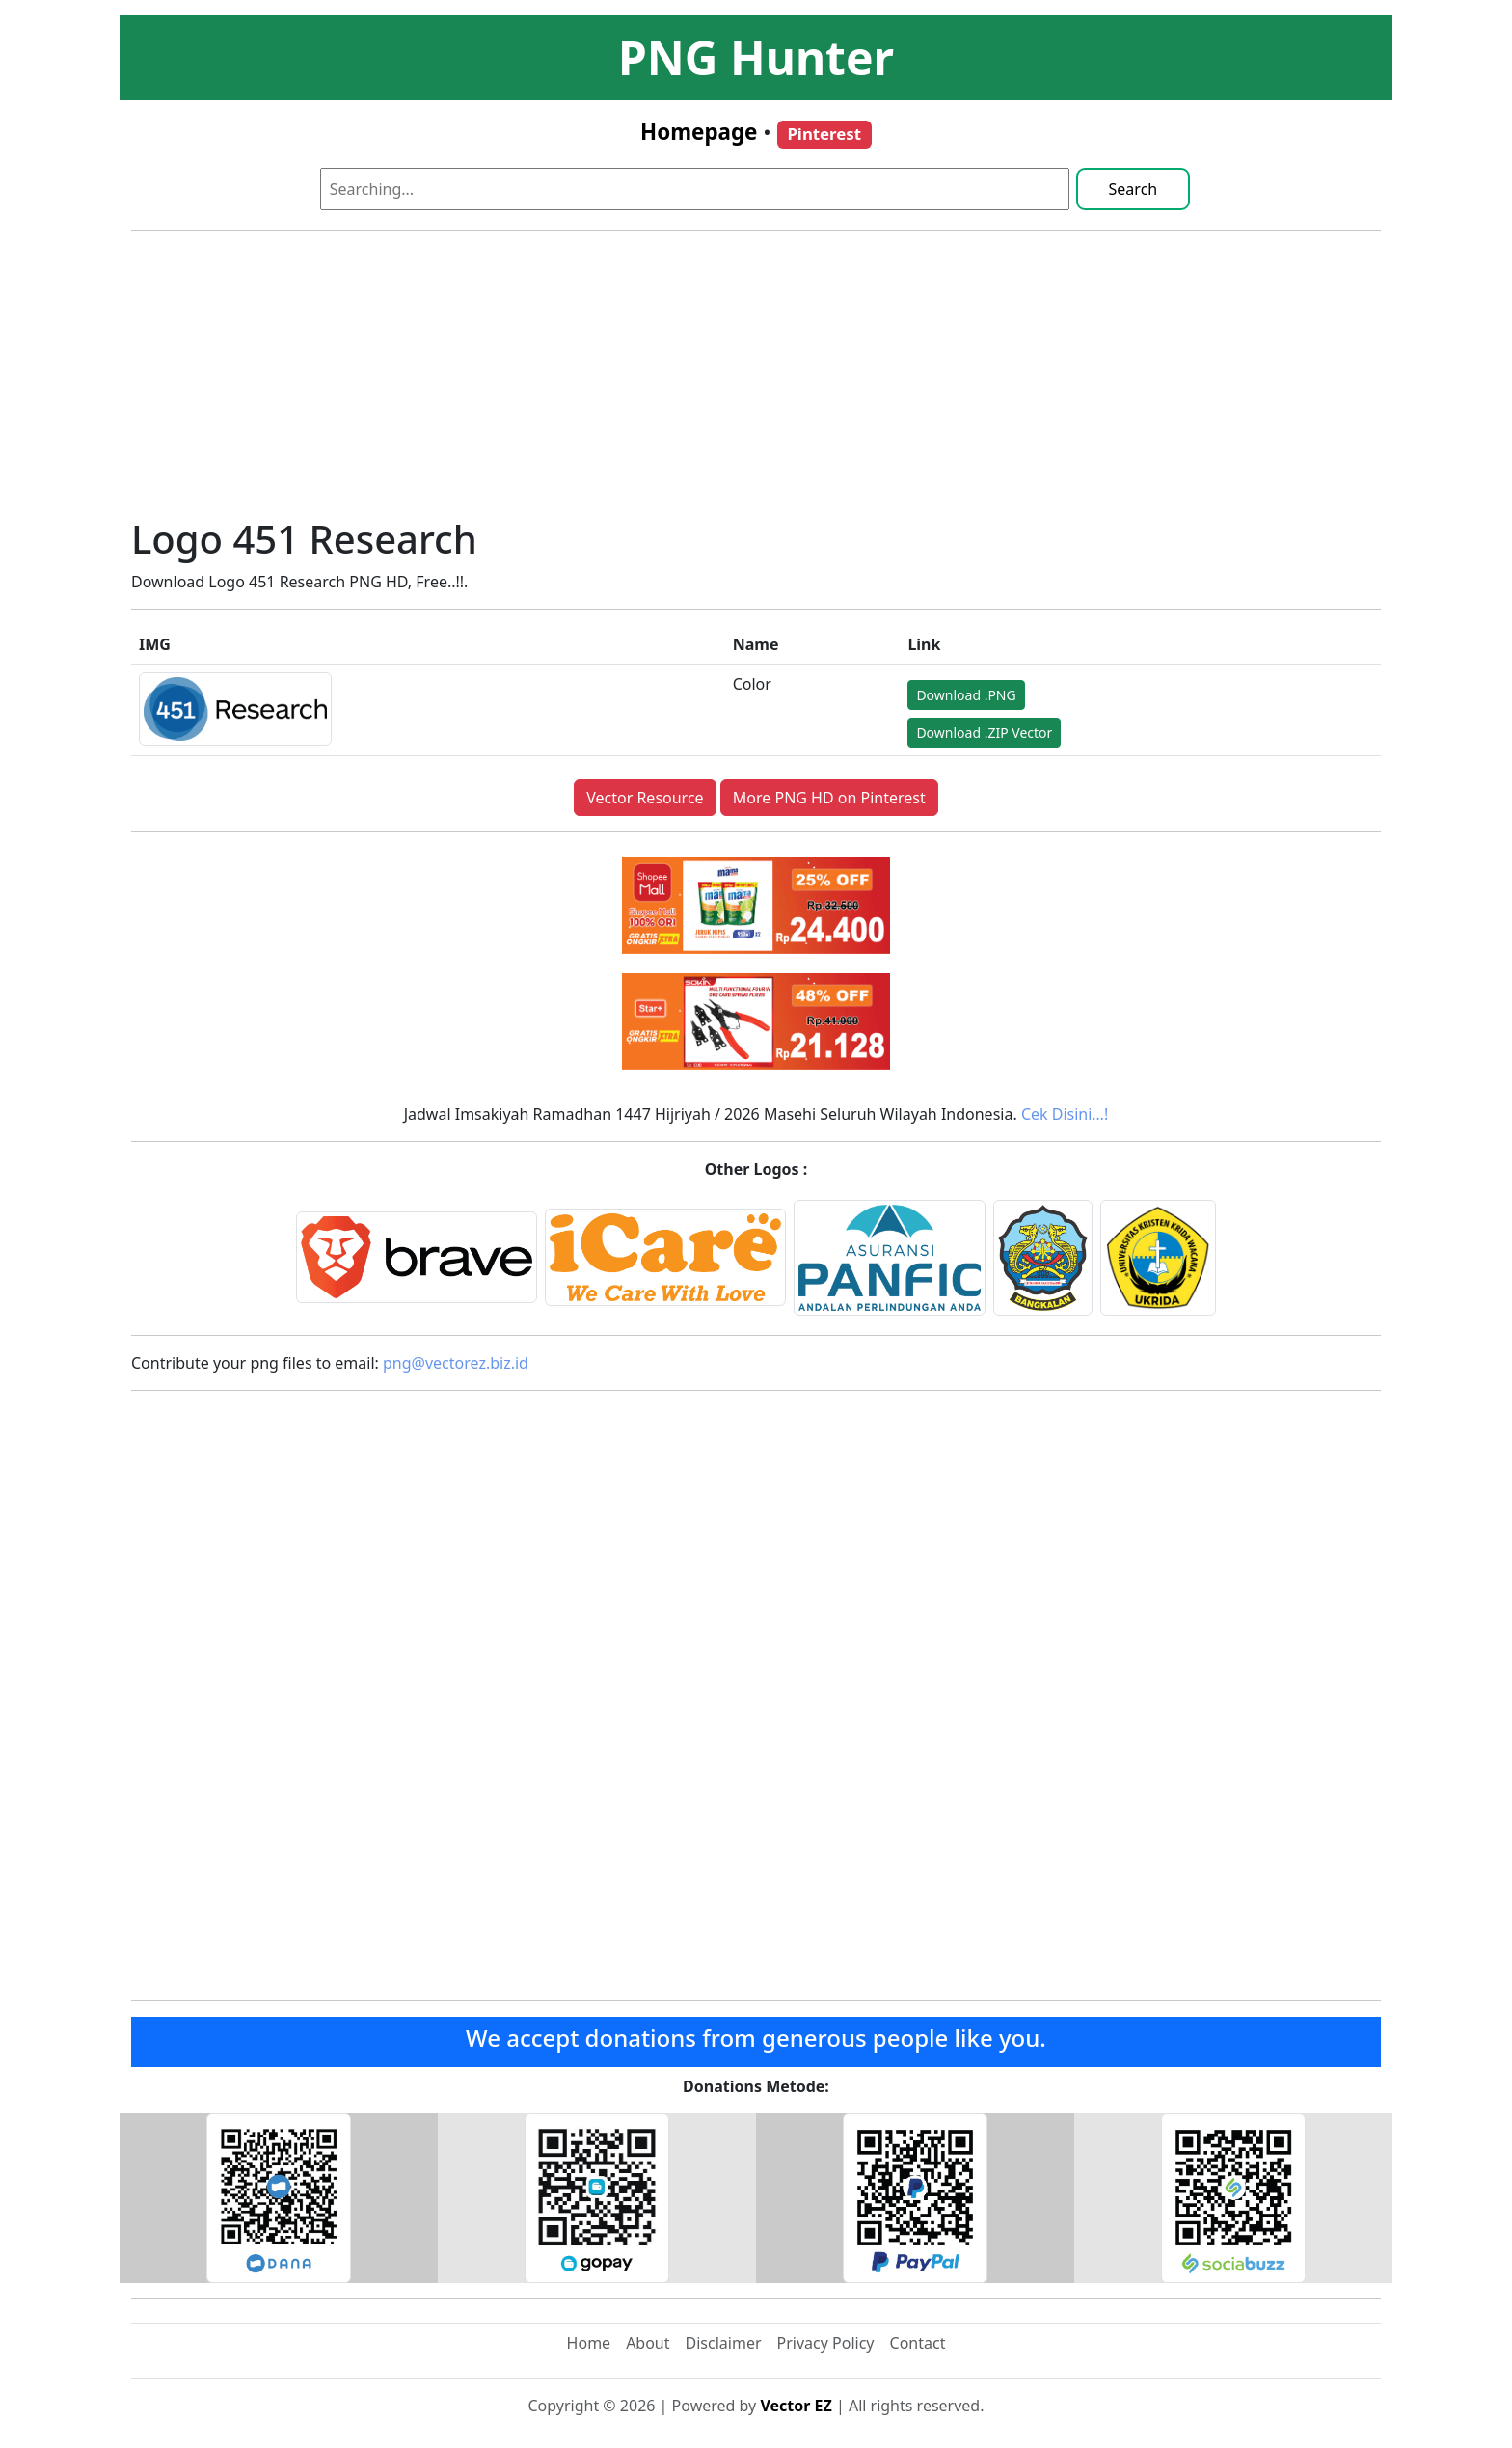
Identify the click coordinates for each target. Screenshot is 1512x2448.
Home (589, 2342)
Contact (918, 2342)
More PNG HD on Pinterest (829, 797)
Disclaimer (724, 2342)
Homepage (698, 132)
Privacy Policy (826, 2342)
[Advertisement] (756, 381)
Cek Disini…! (1064, 1114)
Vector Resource (644, 797)
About (647, 2342)
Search (1133, 189)
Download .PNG (965, 695)
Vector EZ (795, 2405)
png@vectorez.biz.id (455, 1363)
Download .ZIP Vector (984, 732)
